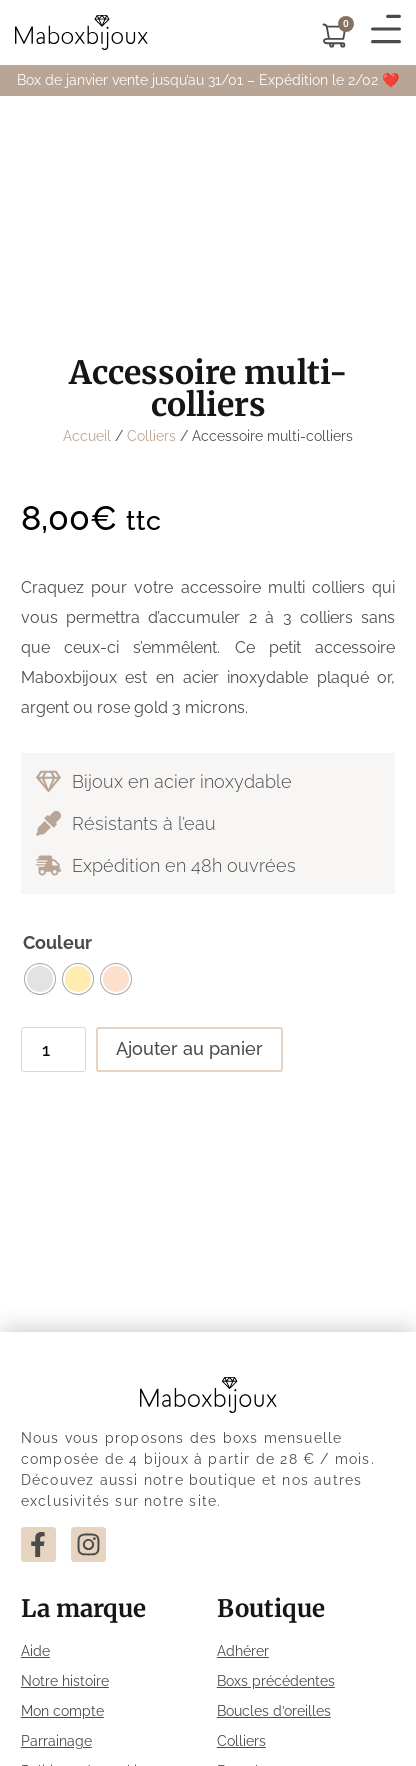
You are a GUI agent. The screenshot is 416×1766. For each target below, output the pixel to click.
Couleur (57, 943)
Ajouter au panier (189, 1048)
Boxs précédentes (276, 1681)
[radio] (40, 979)
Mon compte (62, 1711)
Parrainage (56, 1741)
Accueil (87, 436)
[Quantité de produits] (53, 1049)
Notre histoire (65, 1681)
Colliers (151, 436)
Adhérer (243, 1651)
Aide (35, 1651)
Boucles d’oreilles (274, 1711)
